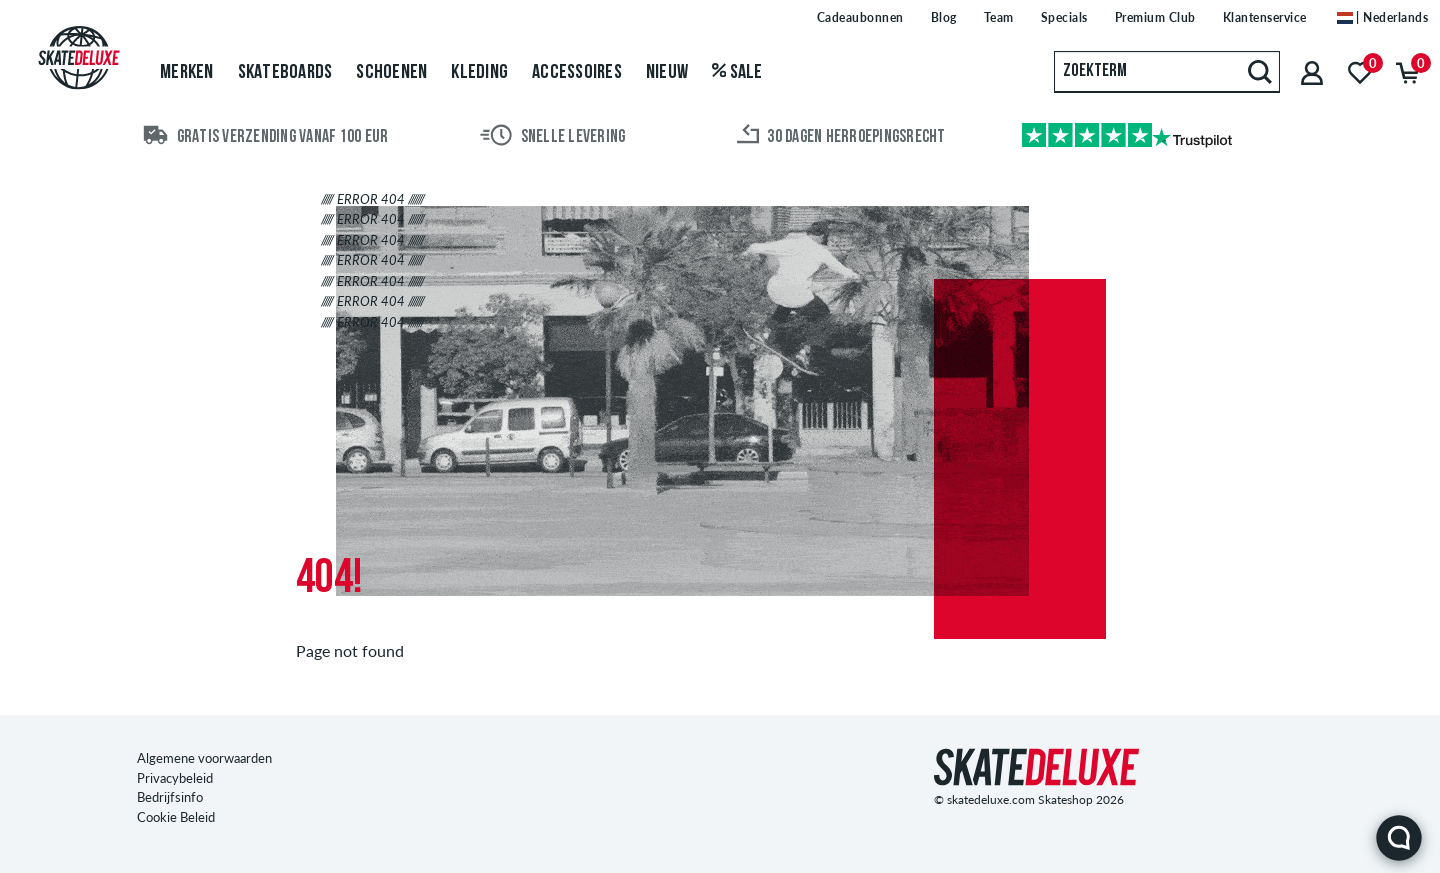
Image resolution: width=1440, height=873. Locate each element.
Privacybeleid (175, 778)
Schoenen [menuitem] (391, 73)
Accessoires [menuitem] (577, 73)
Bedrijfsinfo (170, 797)
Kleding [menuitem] (479, 73)
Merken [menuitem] (187, 73)
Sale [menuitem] (737, 73)
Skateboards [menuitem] (285, 73)
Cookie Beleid (176, 817)
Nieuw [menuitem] (667, 73)
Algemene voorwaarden (204, 758)
